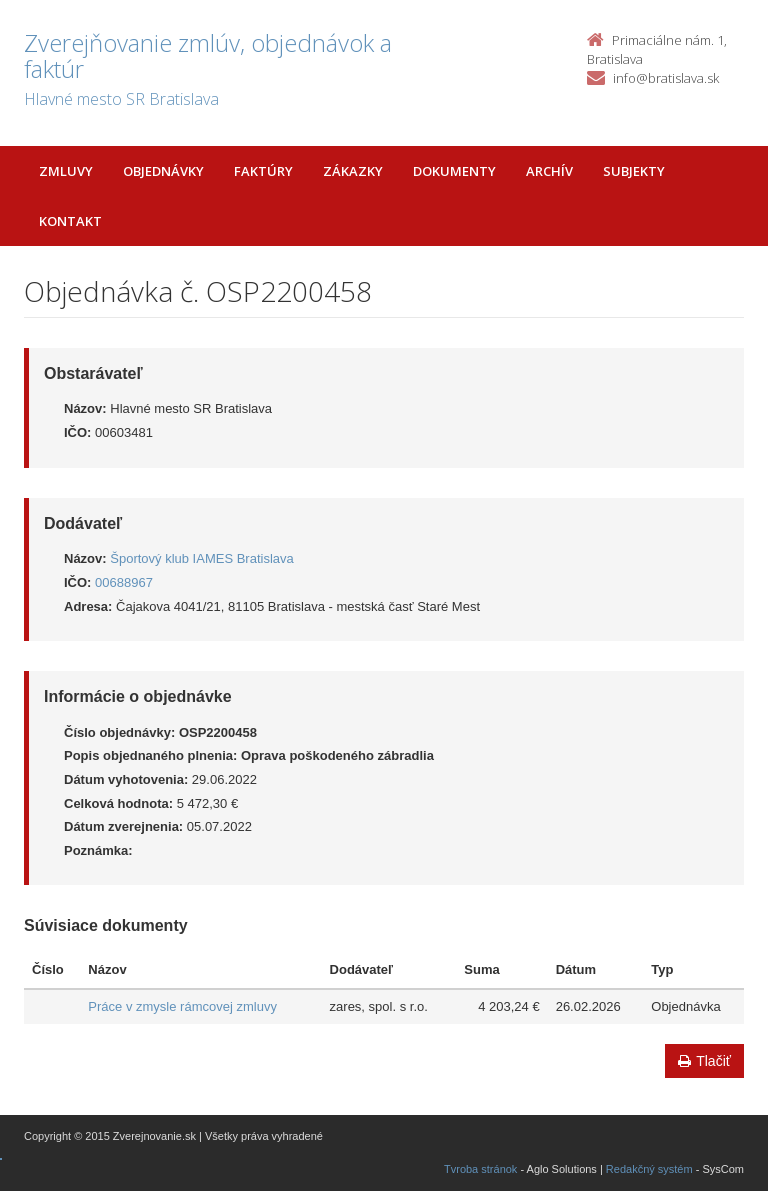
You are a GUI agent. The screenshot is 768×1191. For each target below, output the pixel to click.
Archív (549, 171)
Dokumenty (454, 171)
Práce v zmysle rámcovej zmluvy (182, 1006)
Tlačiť (704, 1061)
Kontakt (70, 221)
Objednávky (163, 171)
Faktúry (263, 171)
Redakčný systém (649, 1169)
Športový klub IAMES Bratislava (202, 558)
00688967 (124, 582)
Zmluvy (66, 171)
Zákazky (353, 171)
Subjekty (634, 171)
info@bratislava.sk (666, 78)
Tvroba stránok (480, 1169)
